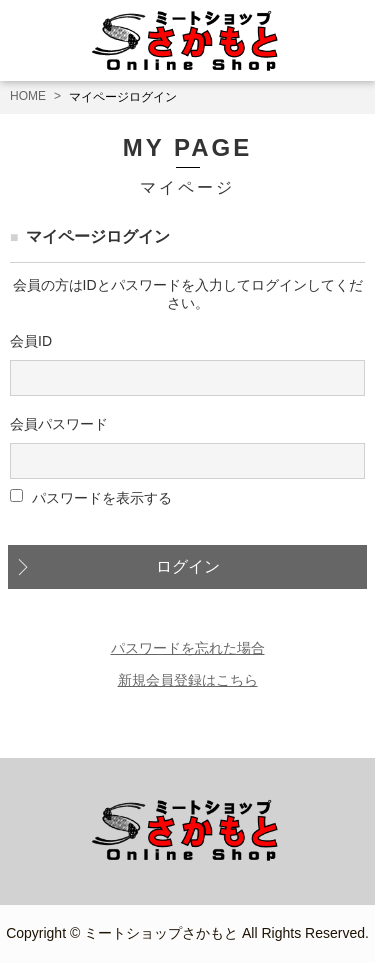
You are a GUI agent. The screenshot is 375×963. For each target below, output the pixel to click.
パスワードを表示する (102, 497)
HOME (28, 96)
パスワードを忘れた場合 (188, 648)
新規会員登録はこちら (188, 680)
